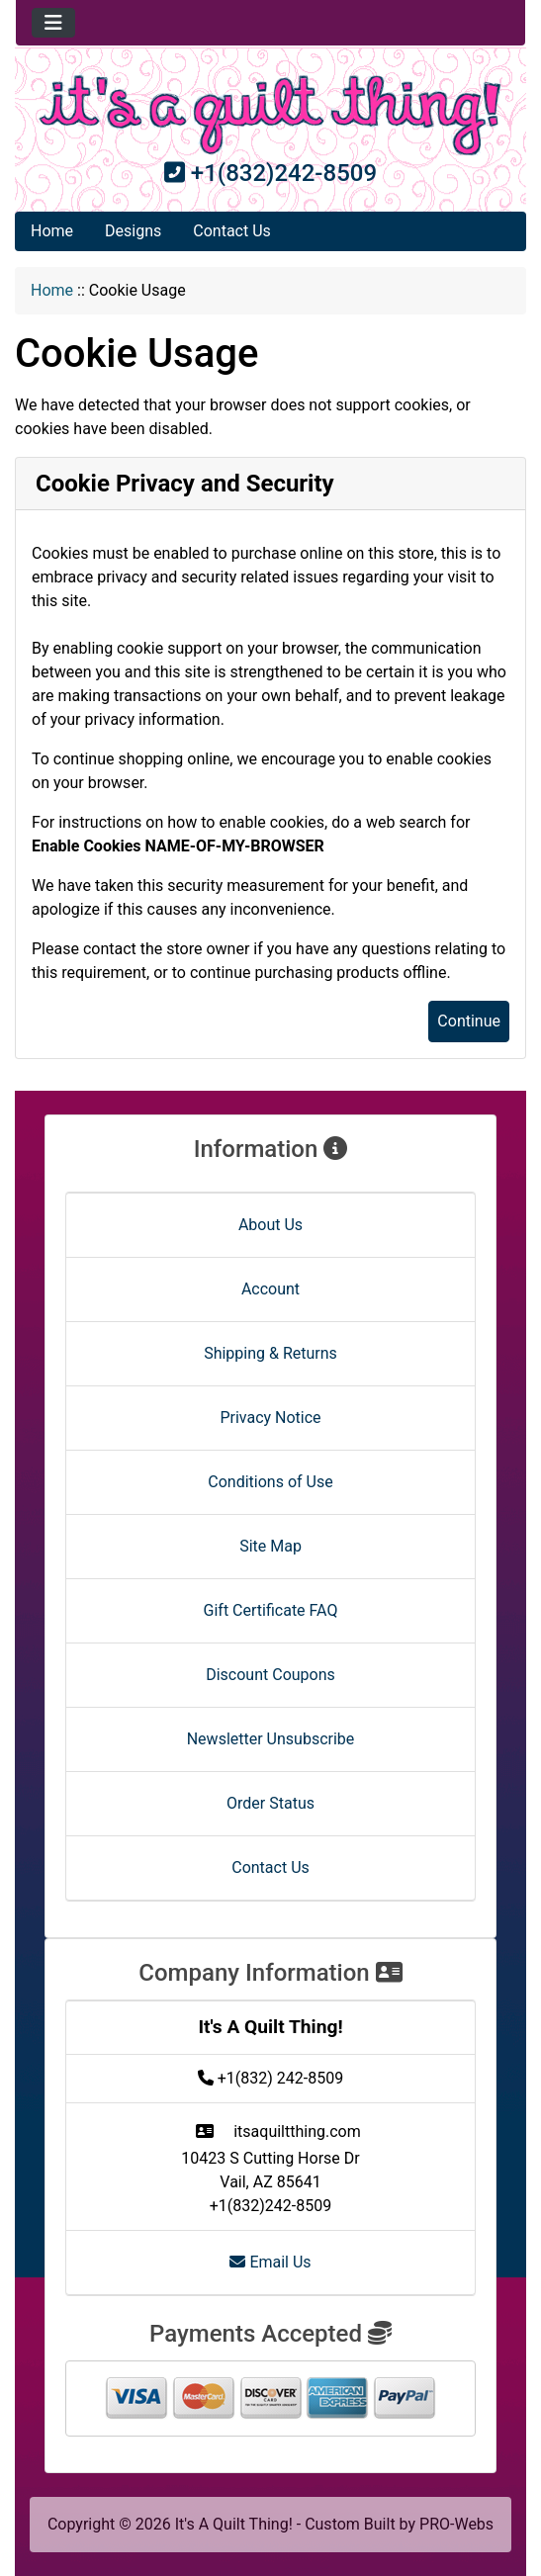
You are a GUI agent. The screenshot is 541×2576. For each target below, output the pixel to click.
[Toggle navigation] (53, 23)
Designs (133, 231)
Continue (468, 1021)
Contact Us (232, 231)
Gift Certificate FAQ (271, 1610)
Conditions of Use (270, 1481)
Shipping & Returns (270, 1353)
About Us (270, 1224)
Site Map (270, 1546)
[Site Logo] (270, 115)
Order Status (270, 1803)
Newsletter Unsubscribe (271, 1739)
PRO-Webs (456, 2524)
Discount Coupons (270, 1674)
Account (270, 1289)
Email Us (270, 2262)
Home (52, 231)
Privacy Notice (270, 1417)
